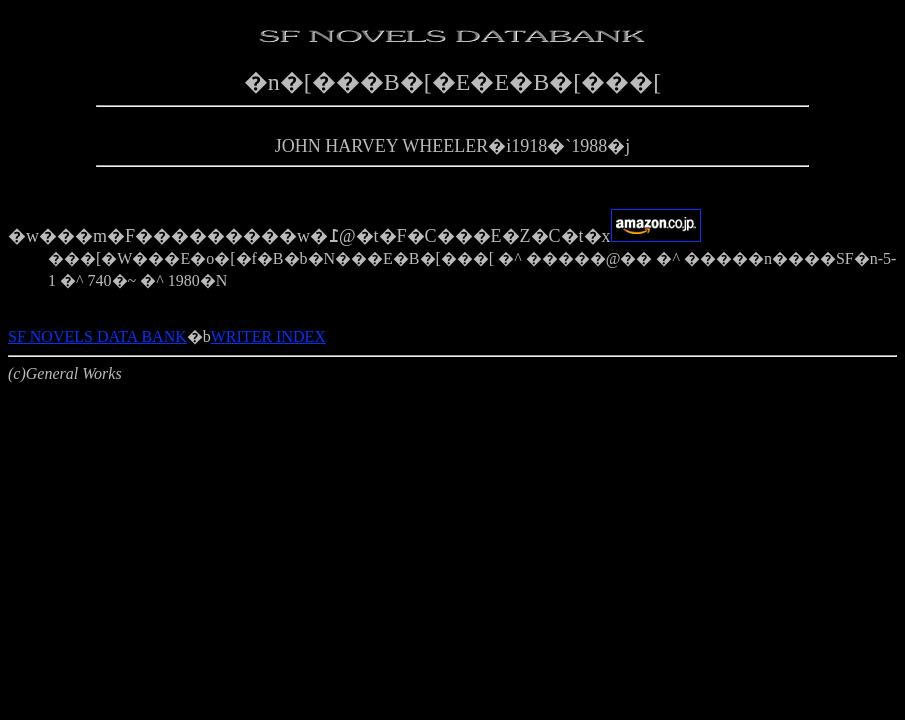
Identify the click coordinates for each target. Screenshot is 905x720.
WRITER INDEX (268, 336)
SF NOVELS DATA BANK (97, 336)
